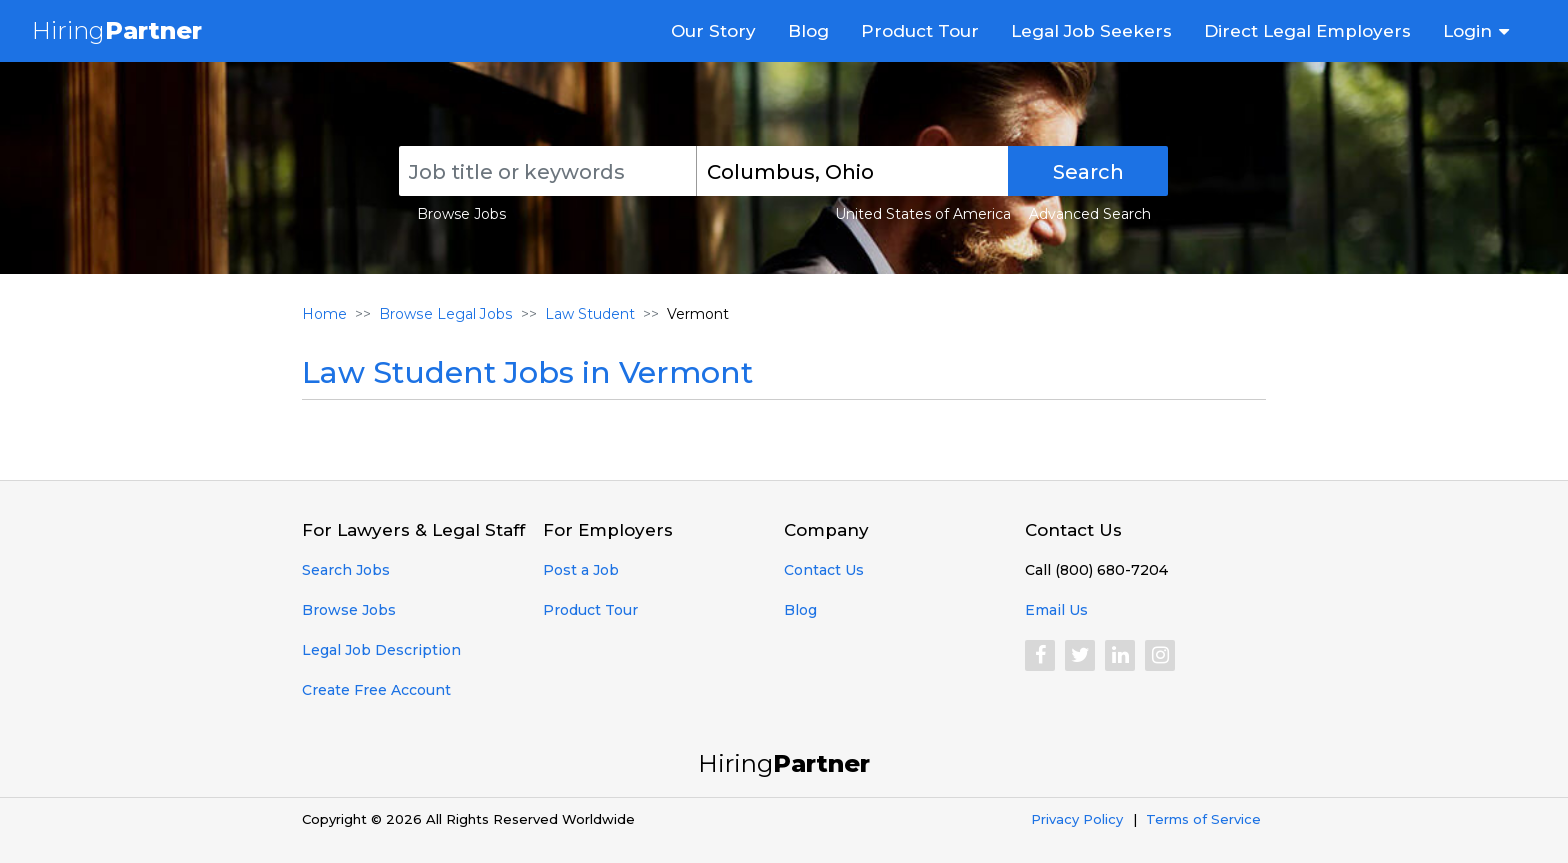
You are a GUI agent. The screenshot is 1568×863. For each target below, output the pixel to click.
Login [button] (1467, 31)
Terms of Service (1203, 819)
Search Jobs (346, 570)
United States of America (923, 214)
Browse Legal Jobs (445, 314)
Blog (808, 31)
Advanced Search (1090, 214)
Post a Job (581, 570)
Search (1088, 172)
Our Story (713, 31)
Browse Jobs (461, 214)
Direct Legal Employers (1307, 31)
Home (324, 314)
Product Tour (920, 31)
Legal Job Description (381, 650)
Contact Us (824, 570)
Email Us (1056, 610)
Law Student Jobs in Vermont (527, 372)
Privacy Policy (1077, 819)
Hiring (117, 30)
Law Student (588, 314)
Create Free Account (376, 690)
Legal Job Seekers (1091, 31)
